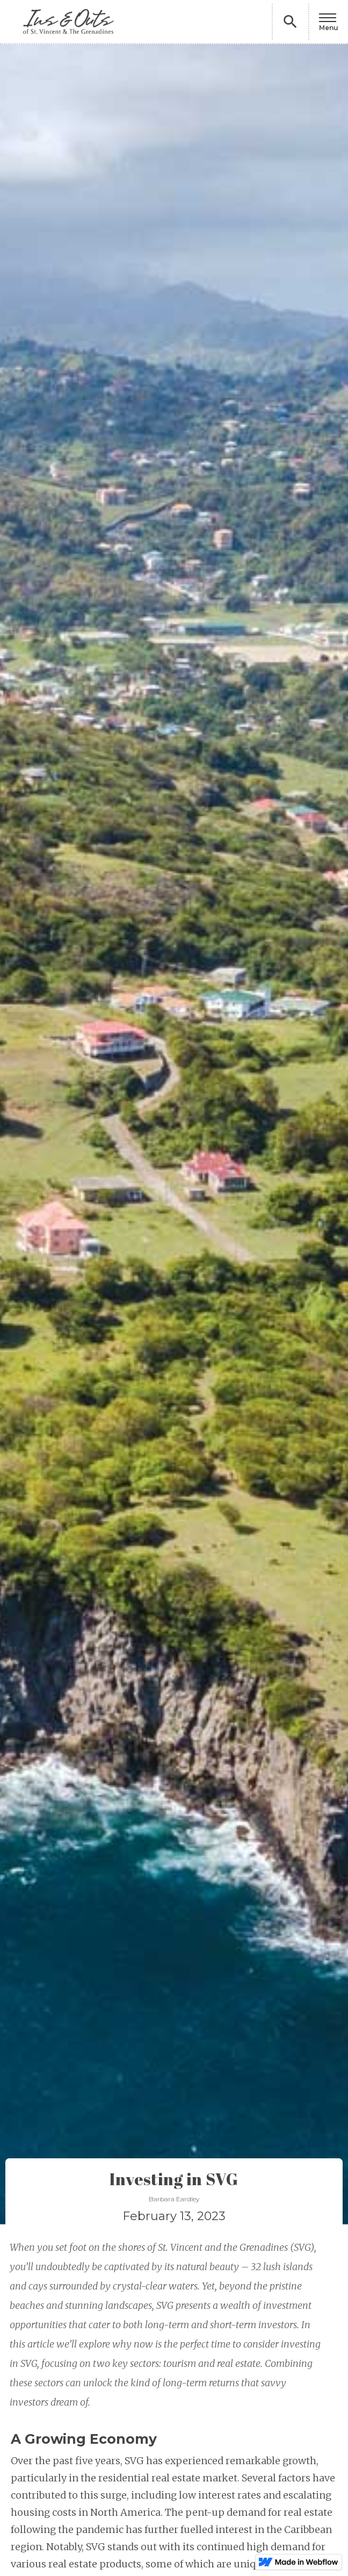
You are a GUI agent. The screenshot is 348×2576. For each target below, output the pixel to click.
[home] (63, 21)
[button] (328, 21)
